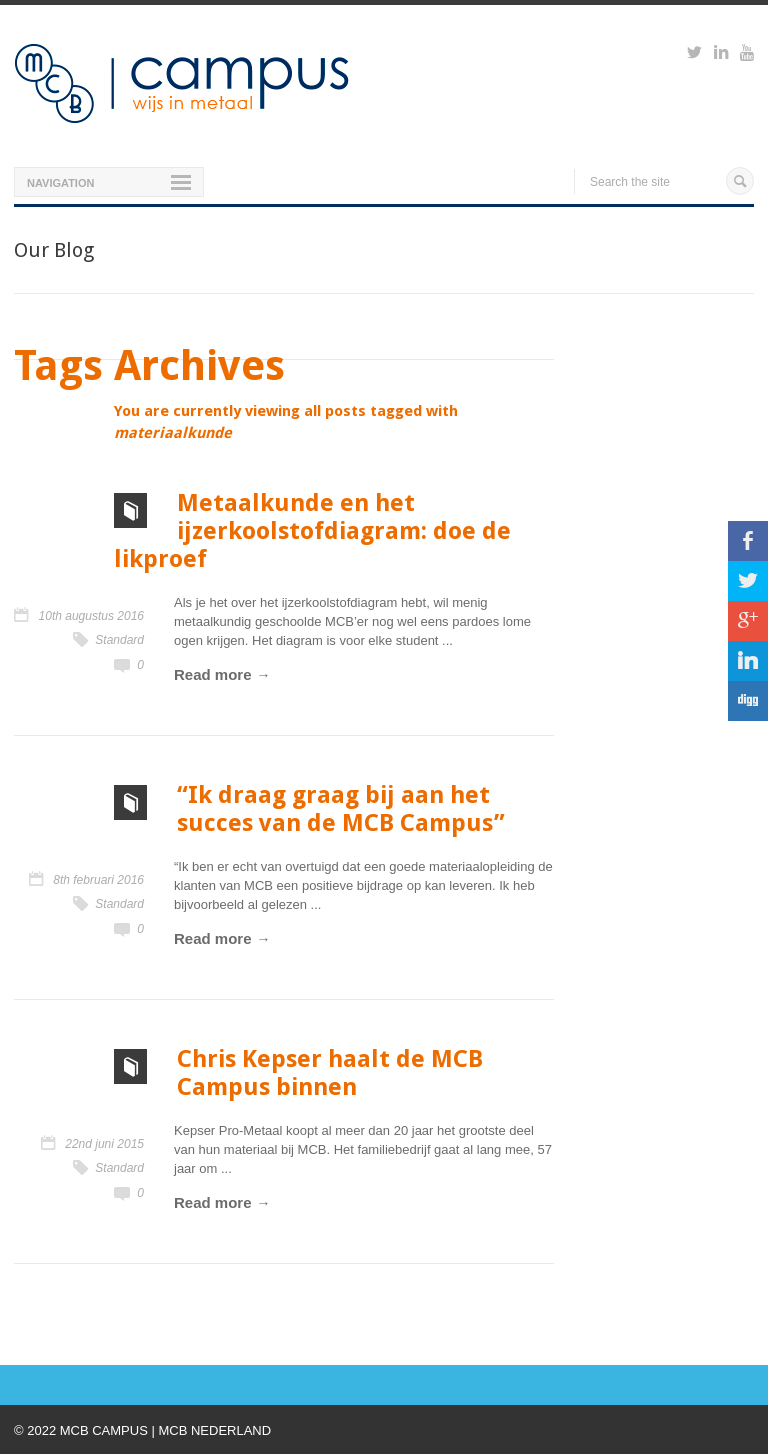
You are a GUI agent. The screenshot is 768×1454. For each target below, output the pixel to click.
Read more (213, 674)
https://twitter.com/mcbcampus (694, 55)
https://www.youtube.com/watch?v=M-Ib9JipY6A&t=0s (747, 55)
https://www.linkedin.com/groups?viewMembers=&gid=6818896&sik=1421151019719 (721, 55)
